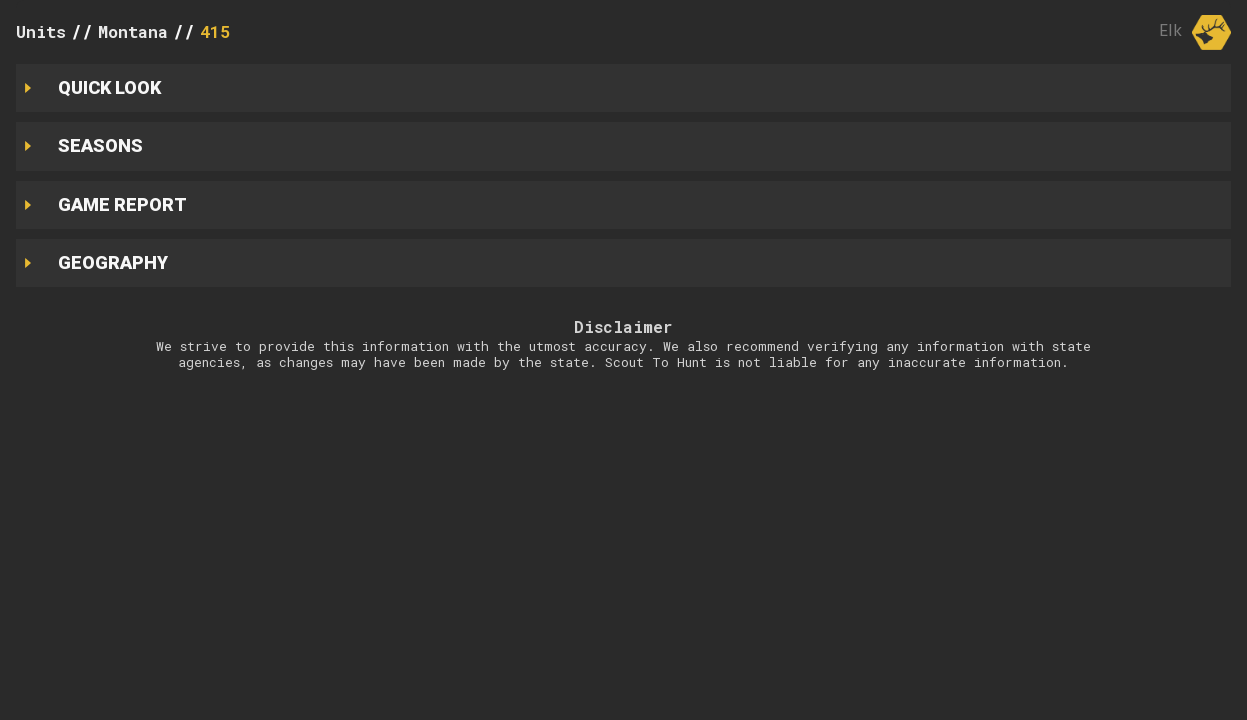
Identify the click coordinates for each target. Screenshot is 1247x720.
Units (41, 31)
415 (215, 31)
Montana (133, 31)
